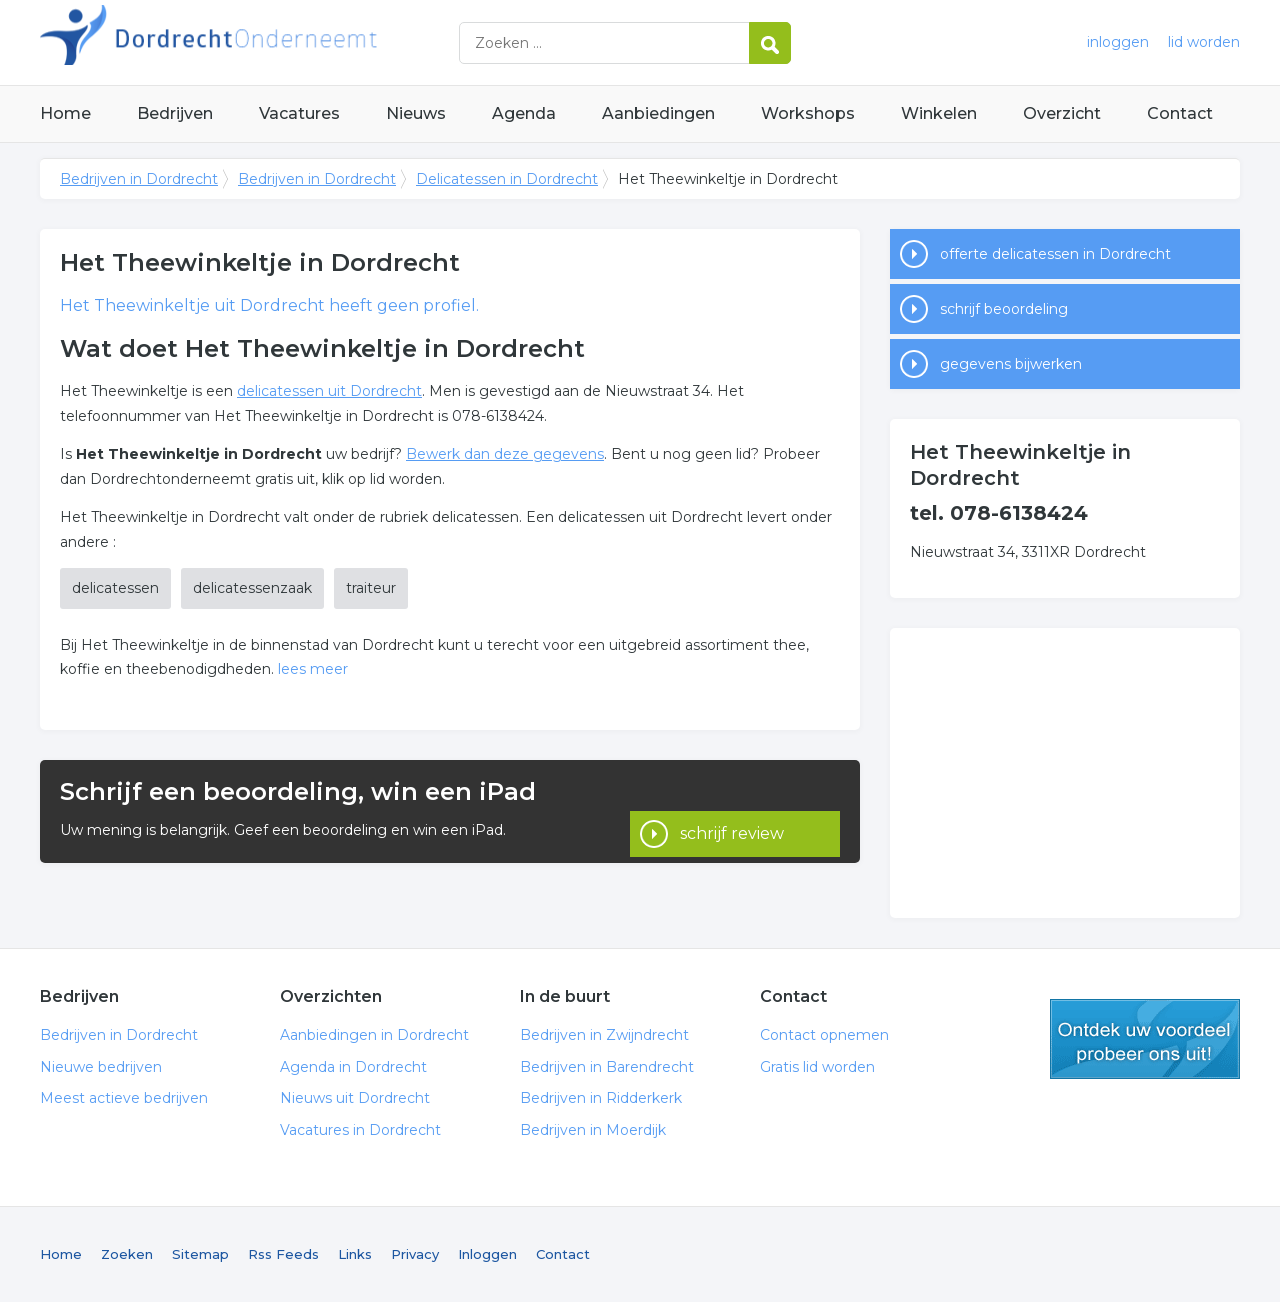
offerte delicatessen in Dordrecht (1055, 254)
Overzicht (1062, 113)
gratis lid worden (1145, 1039)
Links (355, 1254)
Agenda (524, 113)
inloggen (1118, 42)
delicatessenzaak (252, 588)
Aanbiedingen (658, 113)
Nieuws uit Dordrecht (355, 1098)
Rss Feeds (283, 1254)
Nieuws (416, 113)
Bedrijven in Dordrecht (290, 42)
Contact (1180, 113)
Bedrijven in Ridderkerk (601, 1098)
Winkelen (939, 113)
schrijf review (732, 810)
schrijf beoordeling (1004, 309)
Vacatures (299, 113)
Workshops (808, 113)
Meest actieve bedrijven (124, 1098)
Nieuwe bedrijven (101, 1067)
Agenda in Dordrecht (353, 1067)
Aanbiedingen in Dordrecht (374, 1035)
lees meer (313, 669)
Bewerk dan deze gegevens (505, 454)
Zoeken (127, 1254)
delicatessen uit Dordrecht (329, 391)
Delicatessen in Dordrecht (507, 179)
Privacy (415, 1254)
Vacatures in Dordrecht (360, 1130)
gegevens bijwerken (1011, 364)
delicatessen (115, 588)
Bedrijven (175, 113)
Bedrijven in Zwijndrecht (604, 1035)
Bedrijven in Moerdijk (593, 1130)
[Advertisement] (1065, 773)
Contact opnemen (824, 1035)
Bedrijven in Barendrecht (607, 1067)
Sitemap (200, 1254)
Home (65, 113)
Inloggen (487, 1254)
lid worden (1204, 42)
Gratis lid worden (817, 1067)
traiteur (371, 588)
